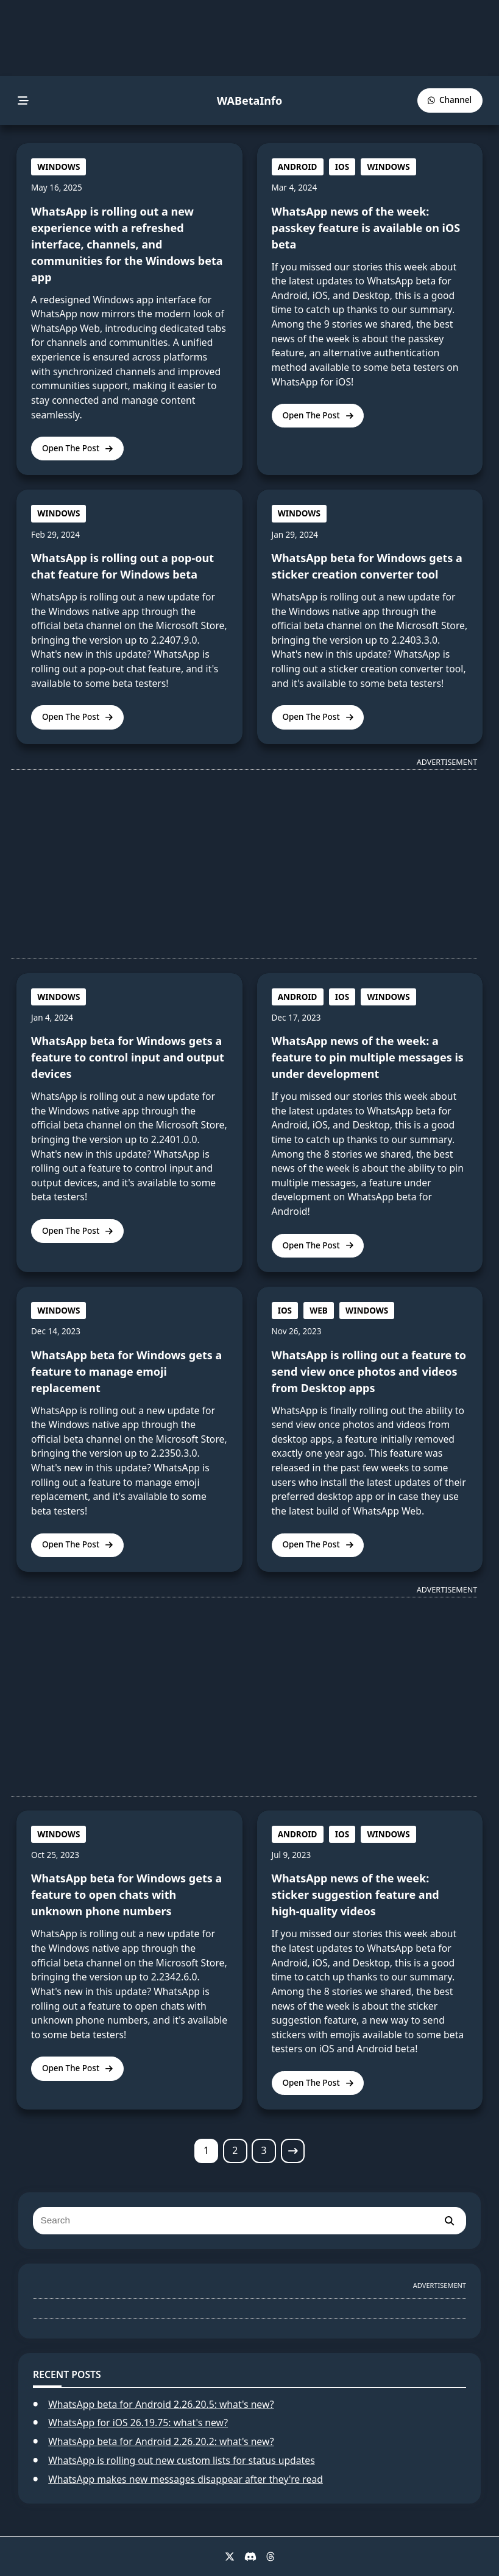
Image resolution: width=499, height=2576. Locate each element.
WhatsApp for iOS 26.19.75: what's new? (138, 2422)
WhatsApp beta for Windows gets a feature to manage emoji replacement (126, 1371)
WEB (319, 1310)
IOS (342, 166)
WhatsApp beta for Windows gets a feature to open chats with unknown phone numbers (126, 1894)
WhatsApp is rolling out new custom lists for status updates (181, 2460)
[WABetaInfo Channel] (450, 100)
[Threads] (270, 2556)
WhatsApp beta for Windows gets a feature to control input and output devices (127, 1057)
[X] (230, 2556)
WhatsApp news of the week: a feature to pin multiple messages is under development (368, 1057)
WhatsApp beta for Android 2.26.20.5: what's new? (161, 2404)
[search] (449, 2220)
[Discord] (250, 2556)
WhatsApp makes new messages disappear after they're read (185, 2479)
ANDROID (297, 166)
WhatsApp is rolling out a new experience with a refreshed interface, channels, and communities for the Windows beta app (127, 244)
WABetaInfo (249, 100)
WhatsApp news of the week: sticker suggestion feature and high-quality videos (355, 1894)
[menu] (23, 101)
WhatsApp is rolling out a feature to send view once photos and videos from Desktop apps (369, 1371)
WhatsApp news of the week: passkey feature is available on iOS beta (366, 228)
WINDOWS (58, 166)
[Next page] (293, 2151)
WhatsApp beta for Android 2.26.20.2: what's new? (161, 2441)
